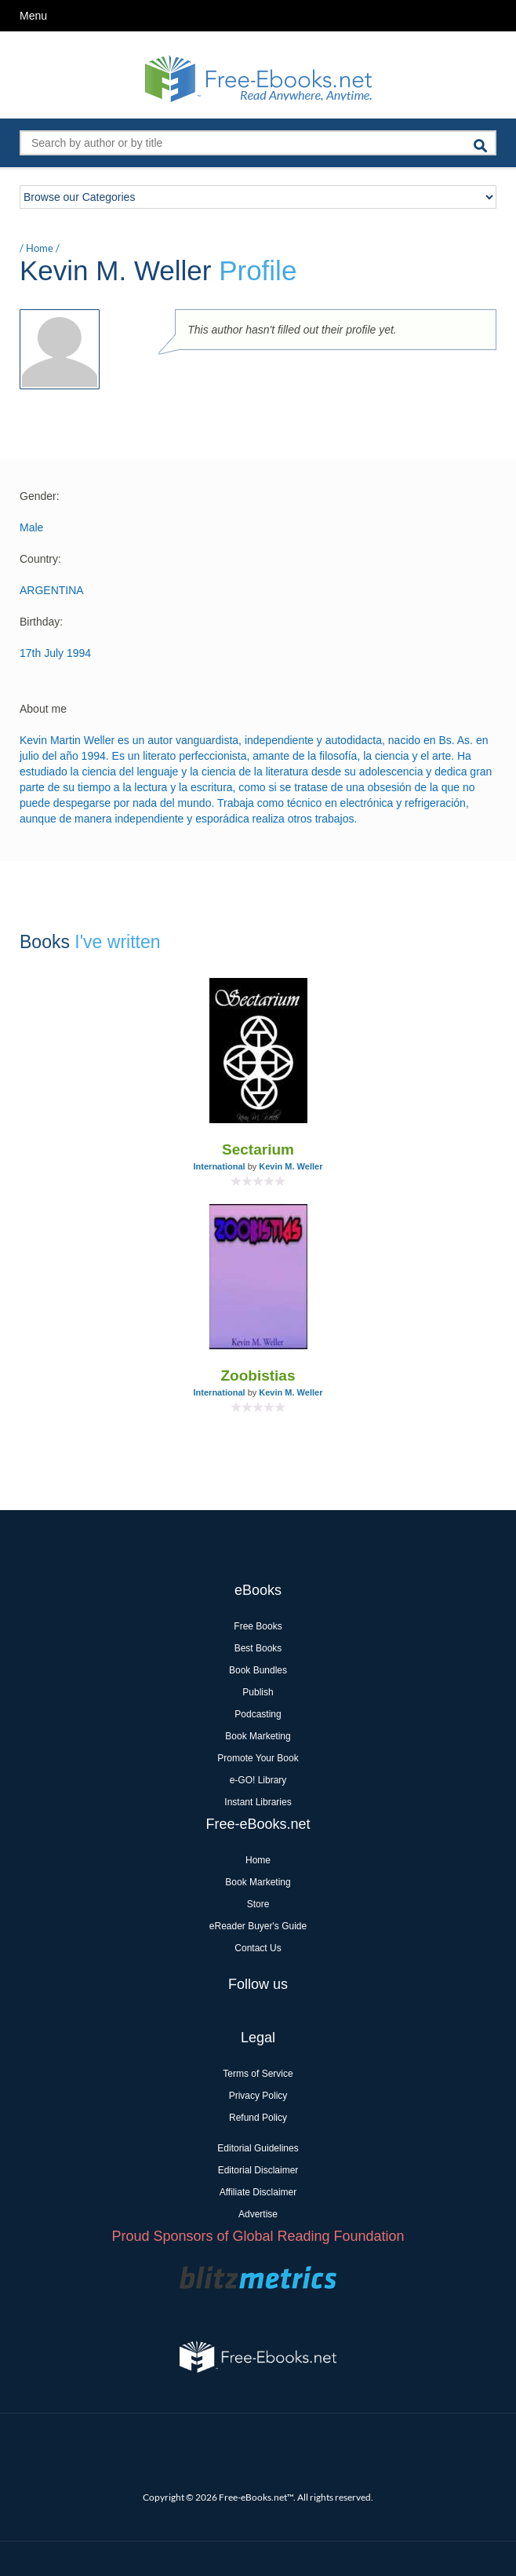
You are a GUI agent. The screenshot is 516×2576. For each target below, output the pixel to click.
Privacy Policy (258, 2095)
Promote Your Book (257, 1758)
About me (43, 708)
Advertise (258, 2214)
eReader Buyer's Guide (258, 1926)
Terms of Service (258, 2073)
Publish (257, 1692)
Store (258, 1904)
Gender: (40, 496)
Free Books (258, 1626)
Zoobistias (257, 1375)
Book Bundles (258, 1670)
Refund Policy (258, 2117)
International (219, 1166)
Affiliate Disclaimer (258, 2192)
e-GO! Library (258, 1780)
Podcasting (257, 1714)
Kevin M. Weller (290, 1166)
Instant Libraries (257, 1802)
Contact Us (257, 1948)
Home (39, 248)
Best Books (258, 1648)
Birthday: (41, 621)
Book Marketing (257, 1736)
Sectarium (258, 1149)
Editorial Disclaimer (258, 2170)
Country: (40, 559)
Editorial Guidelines (257, 2148)
